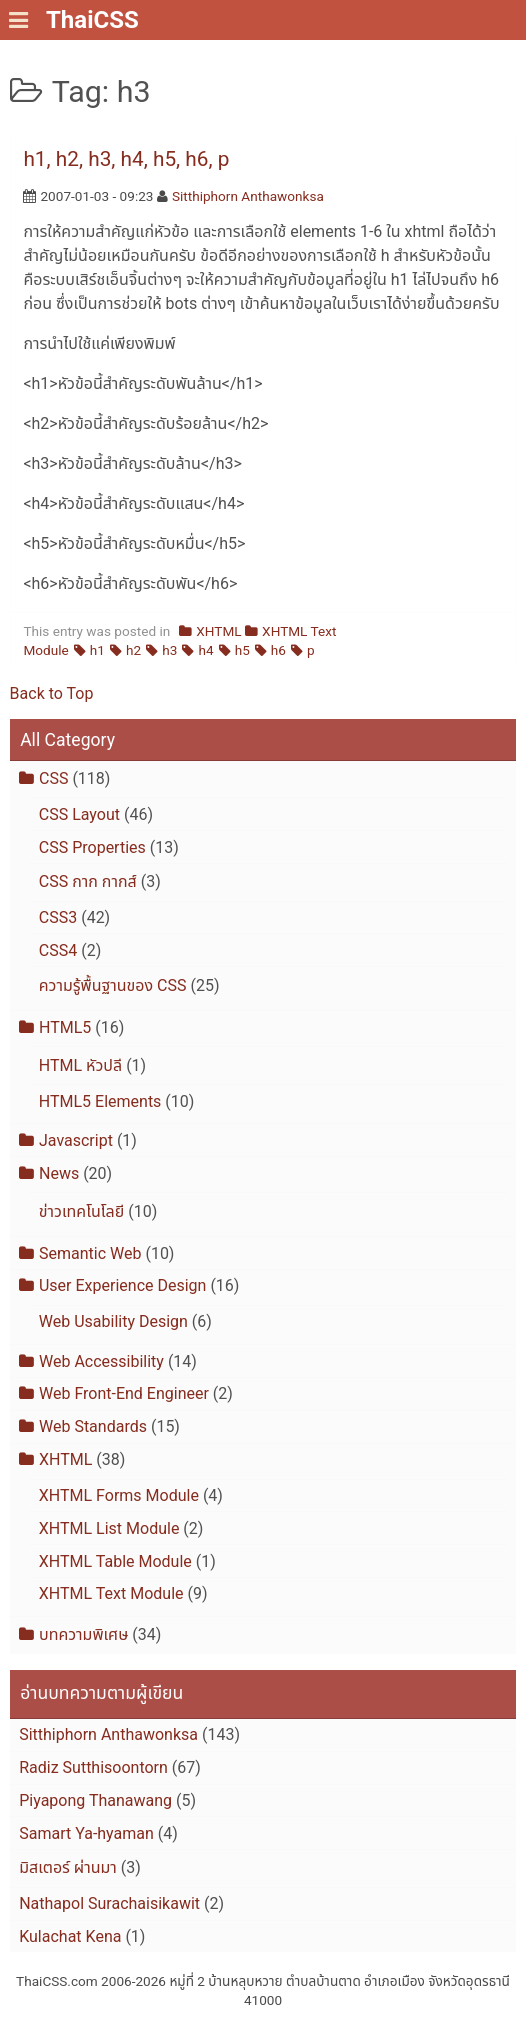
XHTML (218, 631)
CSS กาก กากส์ (88, 881)
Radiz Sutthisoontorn (93, 1767)
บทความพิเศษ (83, 1634)
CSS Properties (92, 847)
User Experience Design (122, 1285)
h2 (133, 650)
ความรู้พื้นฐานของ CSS (113, 985)
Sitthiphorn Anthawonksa (248, 196)
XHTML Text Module (111, 1593)
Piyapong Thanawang (95, 1800)
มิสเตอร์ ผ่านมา (68, 1867)
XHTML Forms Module (119, 1495)
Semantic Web (90, 1253)
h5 (242, 650)
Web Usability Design (113, 1321)
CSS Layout (79, 814)
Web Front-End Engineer (124, 1393)
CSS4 (58, 950)
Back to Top (52, 693)
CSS (53, 778)
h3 (169, 650)
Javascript (76, 1140)
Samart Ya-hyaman (86, 1833)
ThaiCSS (92, 20)
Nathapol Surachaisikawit (109, 1903)
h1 (97, 650)
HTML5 (65, 1027)
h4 (205, 650)
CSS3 (58, 917)
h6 (278, 650)
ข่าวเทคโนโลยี (81, 1211)
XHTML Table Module (115, 1561)
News (59, 1173)
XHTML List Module (109, 1528)
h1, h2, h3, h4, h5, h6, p (126, 159)
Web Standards (93, 1426)
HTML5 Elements (100, 1101)
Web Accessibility (101, 1361)
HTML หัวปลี (80, 1065)
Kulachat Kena (70, 1936)
